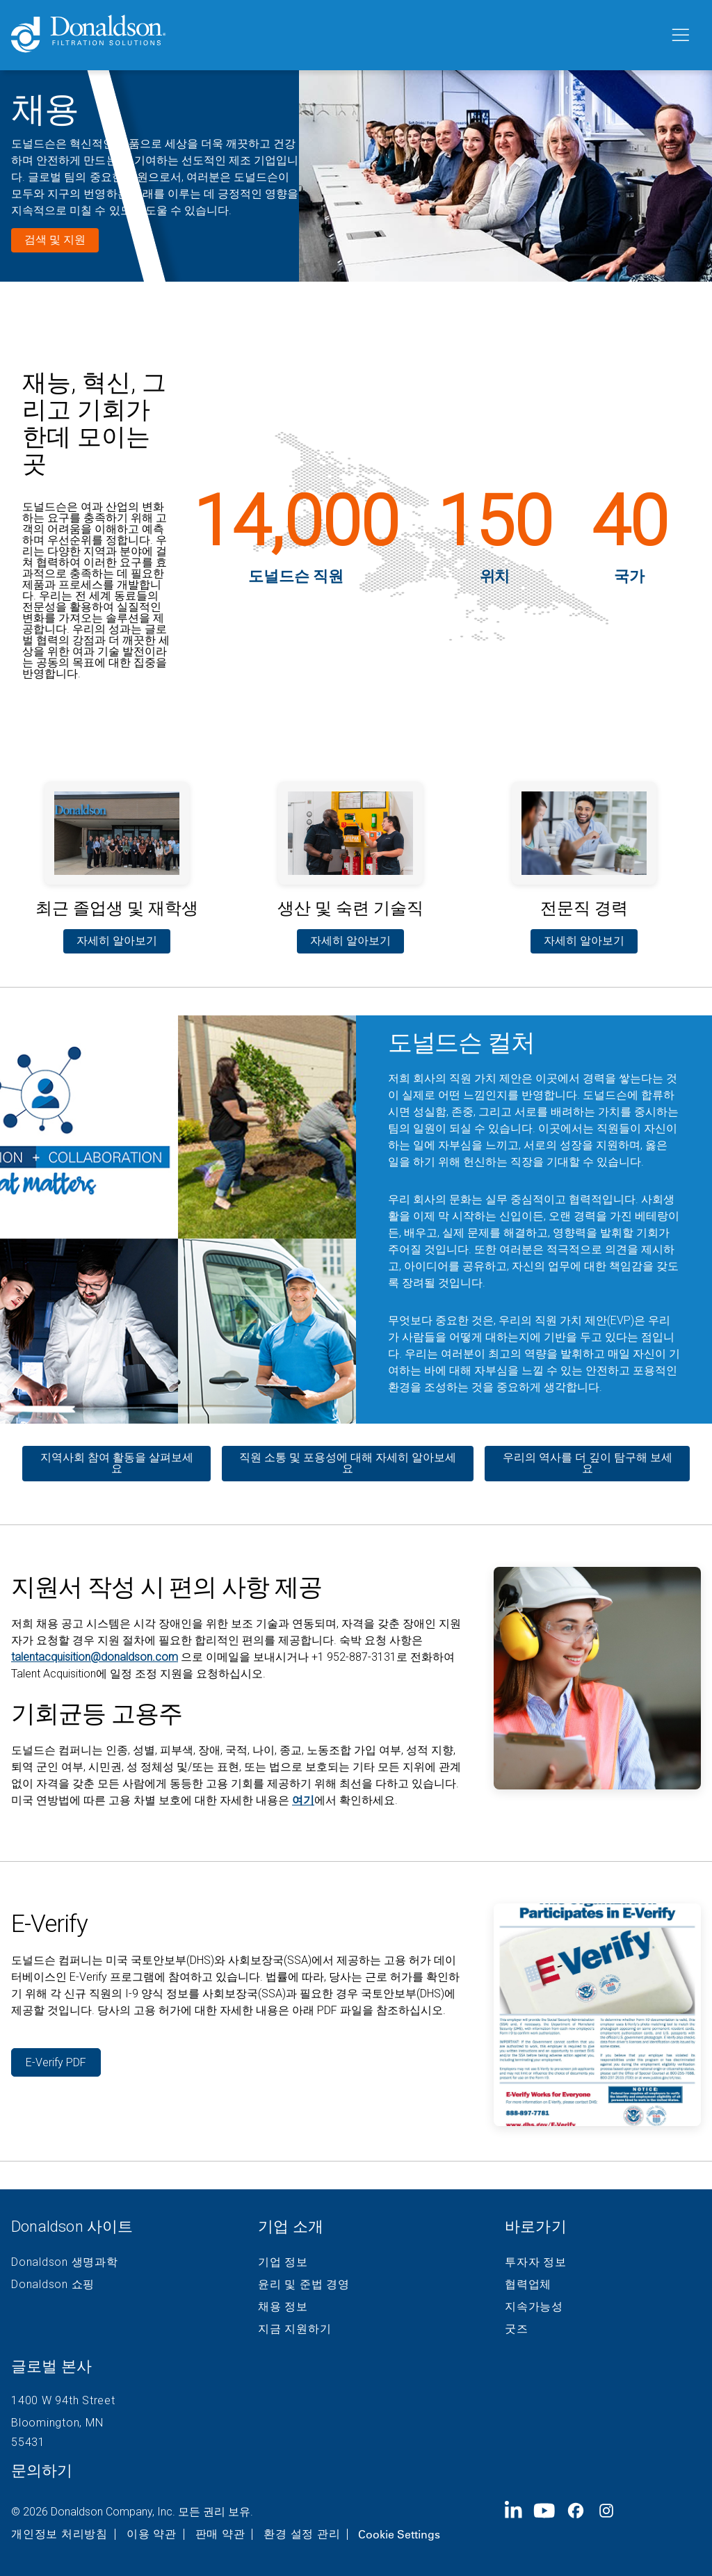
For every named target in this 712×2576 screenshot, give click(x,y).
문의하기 (41, 2470)
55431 (28, 2442)
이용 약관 (152, 2534)
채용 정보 (283, 2306)
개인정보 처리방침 (59, 2534)
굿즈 (516, 2329)
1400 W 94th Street (63, 2400)
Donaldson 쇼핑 (53, 2284)
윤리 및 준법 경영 (304, 2284)
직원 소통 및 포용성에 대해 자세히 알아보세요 (347, 1463)
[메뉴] (679, 35)
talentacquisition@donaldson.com (94, 1657)
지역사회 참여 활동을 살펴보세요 (116, 1463)
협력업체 (528, 2284)
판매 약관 (220, 2534)
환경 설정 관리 (302, 2534)
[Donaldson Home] (334, 35)
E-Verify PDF (56, 2062)
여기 (303, 1800)
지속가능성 (534, 2306)
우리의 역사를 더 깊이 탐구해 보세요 (587, 1463)
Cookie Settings (399, 2534)
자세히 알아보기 (116, 940)
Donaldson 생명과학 (64, 2262)
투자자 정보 (536, 2262)
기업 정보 (283, 2262)
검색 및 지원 (55, 239)
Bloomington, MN (57, 2422)
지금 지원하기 (294, 2329)
